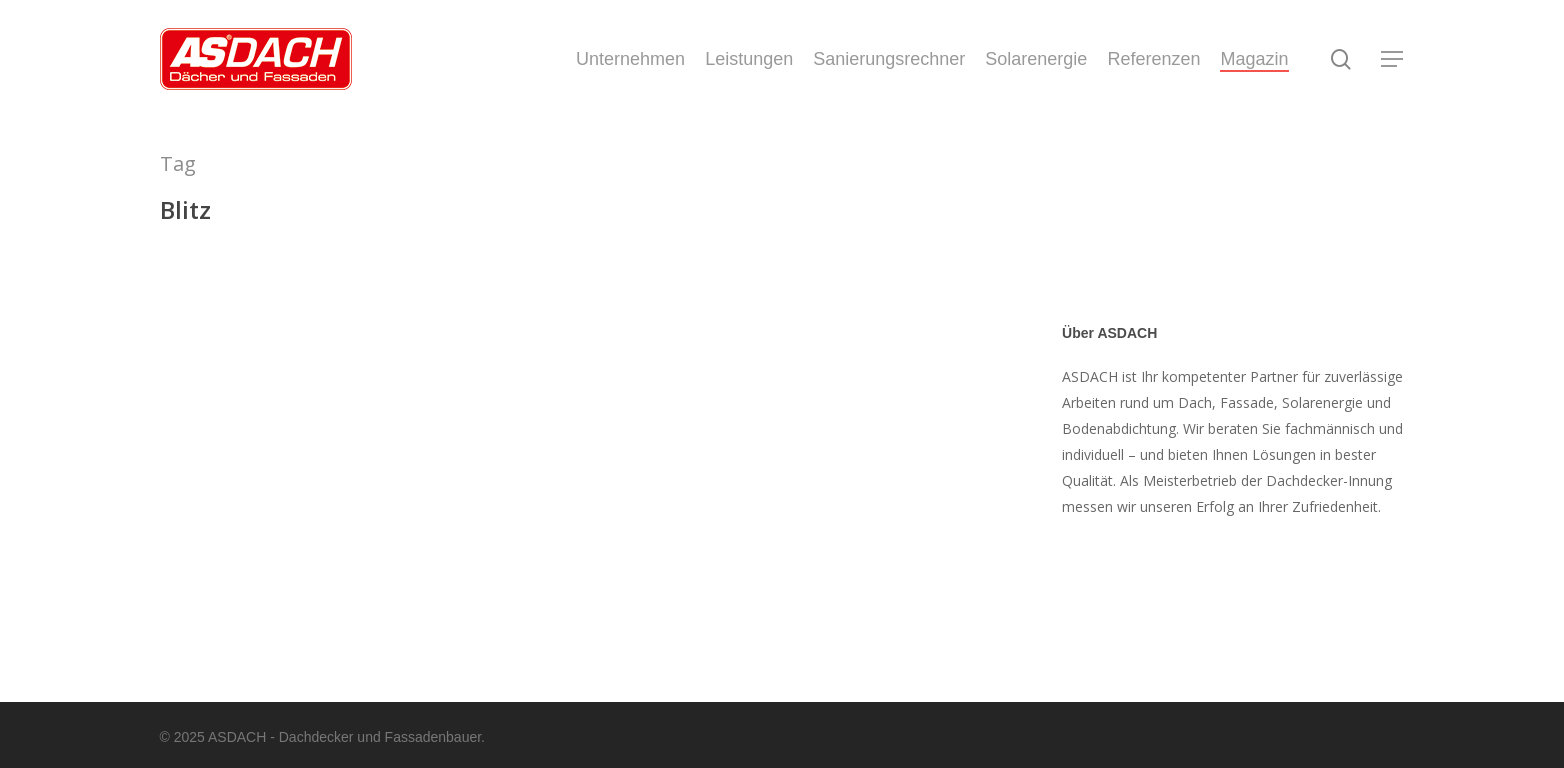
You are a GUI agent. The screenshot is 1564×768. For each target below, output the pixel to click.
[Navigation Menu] (1393, 59)
